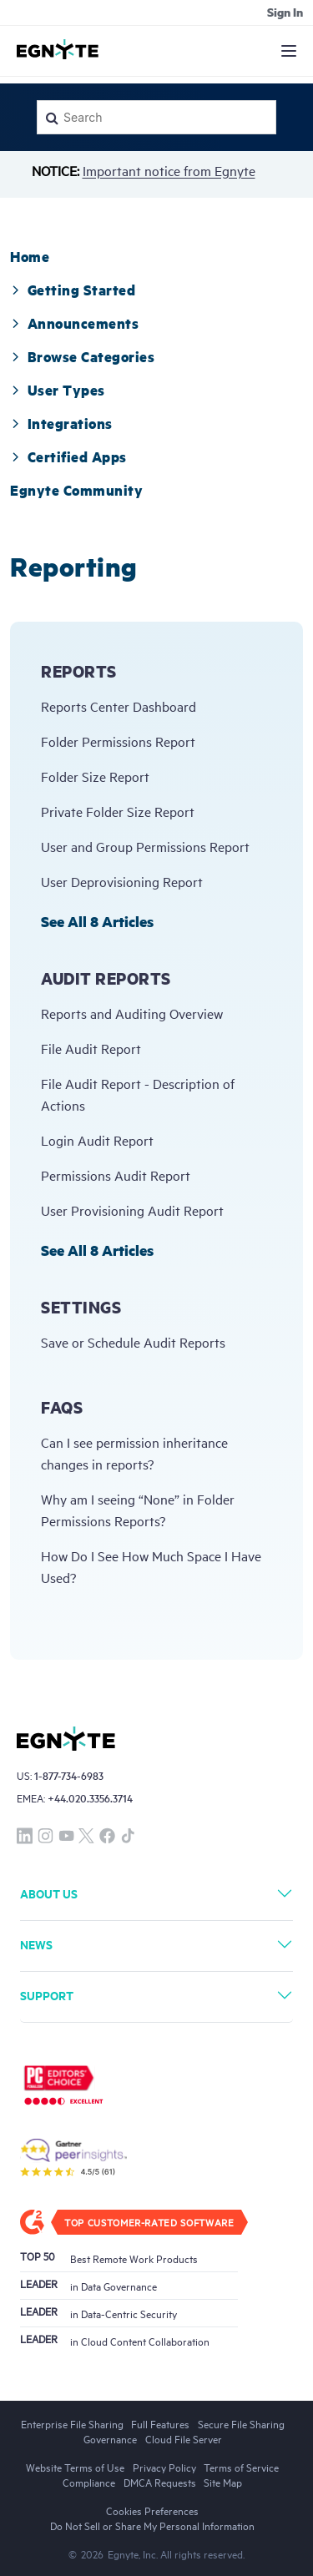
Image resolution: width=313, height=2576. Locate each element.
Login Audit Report (97, 1140)
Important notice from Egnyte (169, 170)
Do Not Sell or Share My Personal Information (152, 2525)
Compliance (89, 2481)
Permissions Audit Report (115, 1175)
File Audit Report (91, 1048)
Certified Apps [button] (68, 456)
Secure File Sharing (241, 2423)
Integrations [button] (61, 423)
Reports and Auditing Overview (132, 1013)
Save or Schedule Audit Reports (133, 1342)
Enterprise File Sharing (72, 2423)
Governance (110, 2438)
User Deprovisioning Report (122, 881)
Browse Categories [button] (82, 356)
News (36, 1944)
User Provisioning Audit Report (132, 1210)
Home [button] (29, 256)
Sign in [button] (285, 12)
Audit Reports (106, 978)
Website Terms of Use (75, 2466)
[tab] (29, 256)
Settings (81, 1307)
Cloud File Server (183, 2438)
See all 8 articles (97, 921)
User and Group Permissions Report (145, 846)
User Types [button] (57, 390)
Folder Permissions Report (118, 741)
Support (46, 1995)
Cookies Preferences (152, 2510)
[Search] (156, 117)
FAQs (62, 1407)
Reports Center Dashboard (118, 706)
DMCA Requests (160, 2481)
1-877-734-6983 (68, 1775)
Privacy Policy (164, 2466)
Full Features (160, 2423)
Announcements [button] (74, 323)
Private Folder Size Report (117, 811)
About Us (49, 1893)
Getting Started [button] (72, 290)
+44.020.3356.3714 (90, 1798)
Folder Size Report (95, 776)
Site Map (223, 2481)
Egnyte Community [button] (76, 490)
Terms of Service (241, 2466)
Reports (79, 671)
